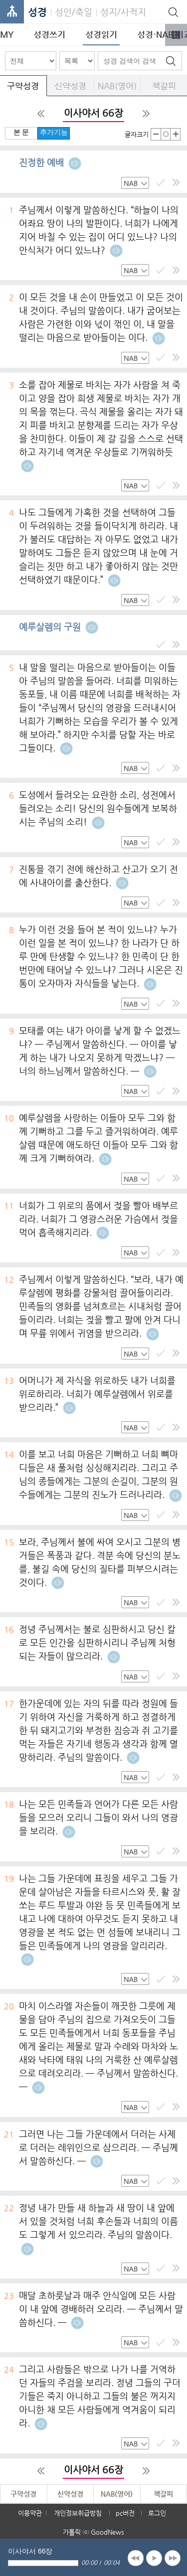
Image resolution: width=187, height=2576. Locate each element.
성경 (37, 12)
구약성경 (23, 86)
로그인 (157, 2513)
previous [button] (136, 2558)
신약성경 (70, 86)
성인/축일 (73, 11)
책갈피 (164, 86)
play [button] (154, 2558)
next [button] (173, 2558)
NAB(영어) (117, 86)
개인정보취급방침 (78, 2513)
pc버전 (125, 2513)
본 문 (21, 132)
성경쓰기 (49, 34)
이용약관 (30, 2513)
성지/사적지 (123, 11)
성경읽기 (101, 34)
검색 (171, 60)
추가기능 (54, 132)
